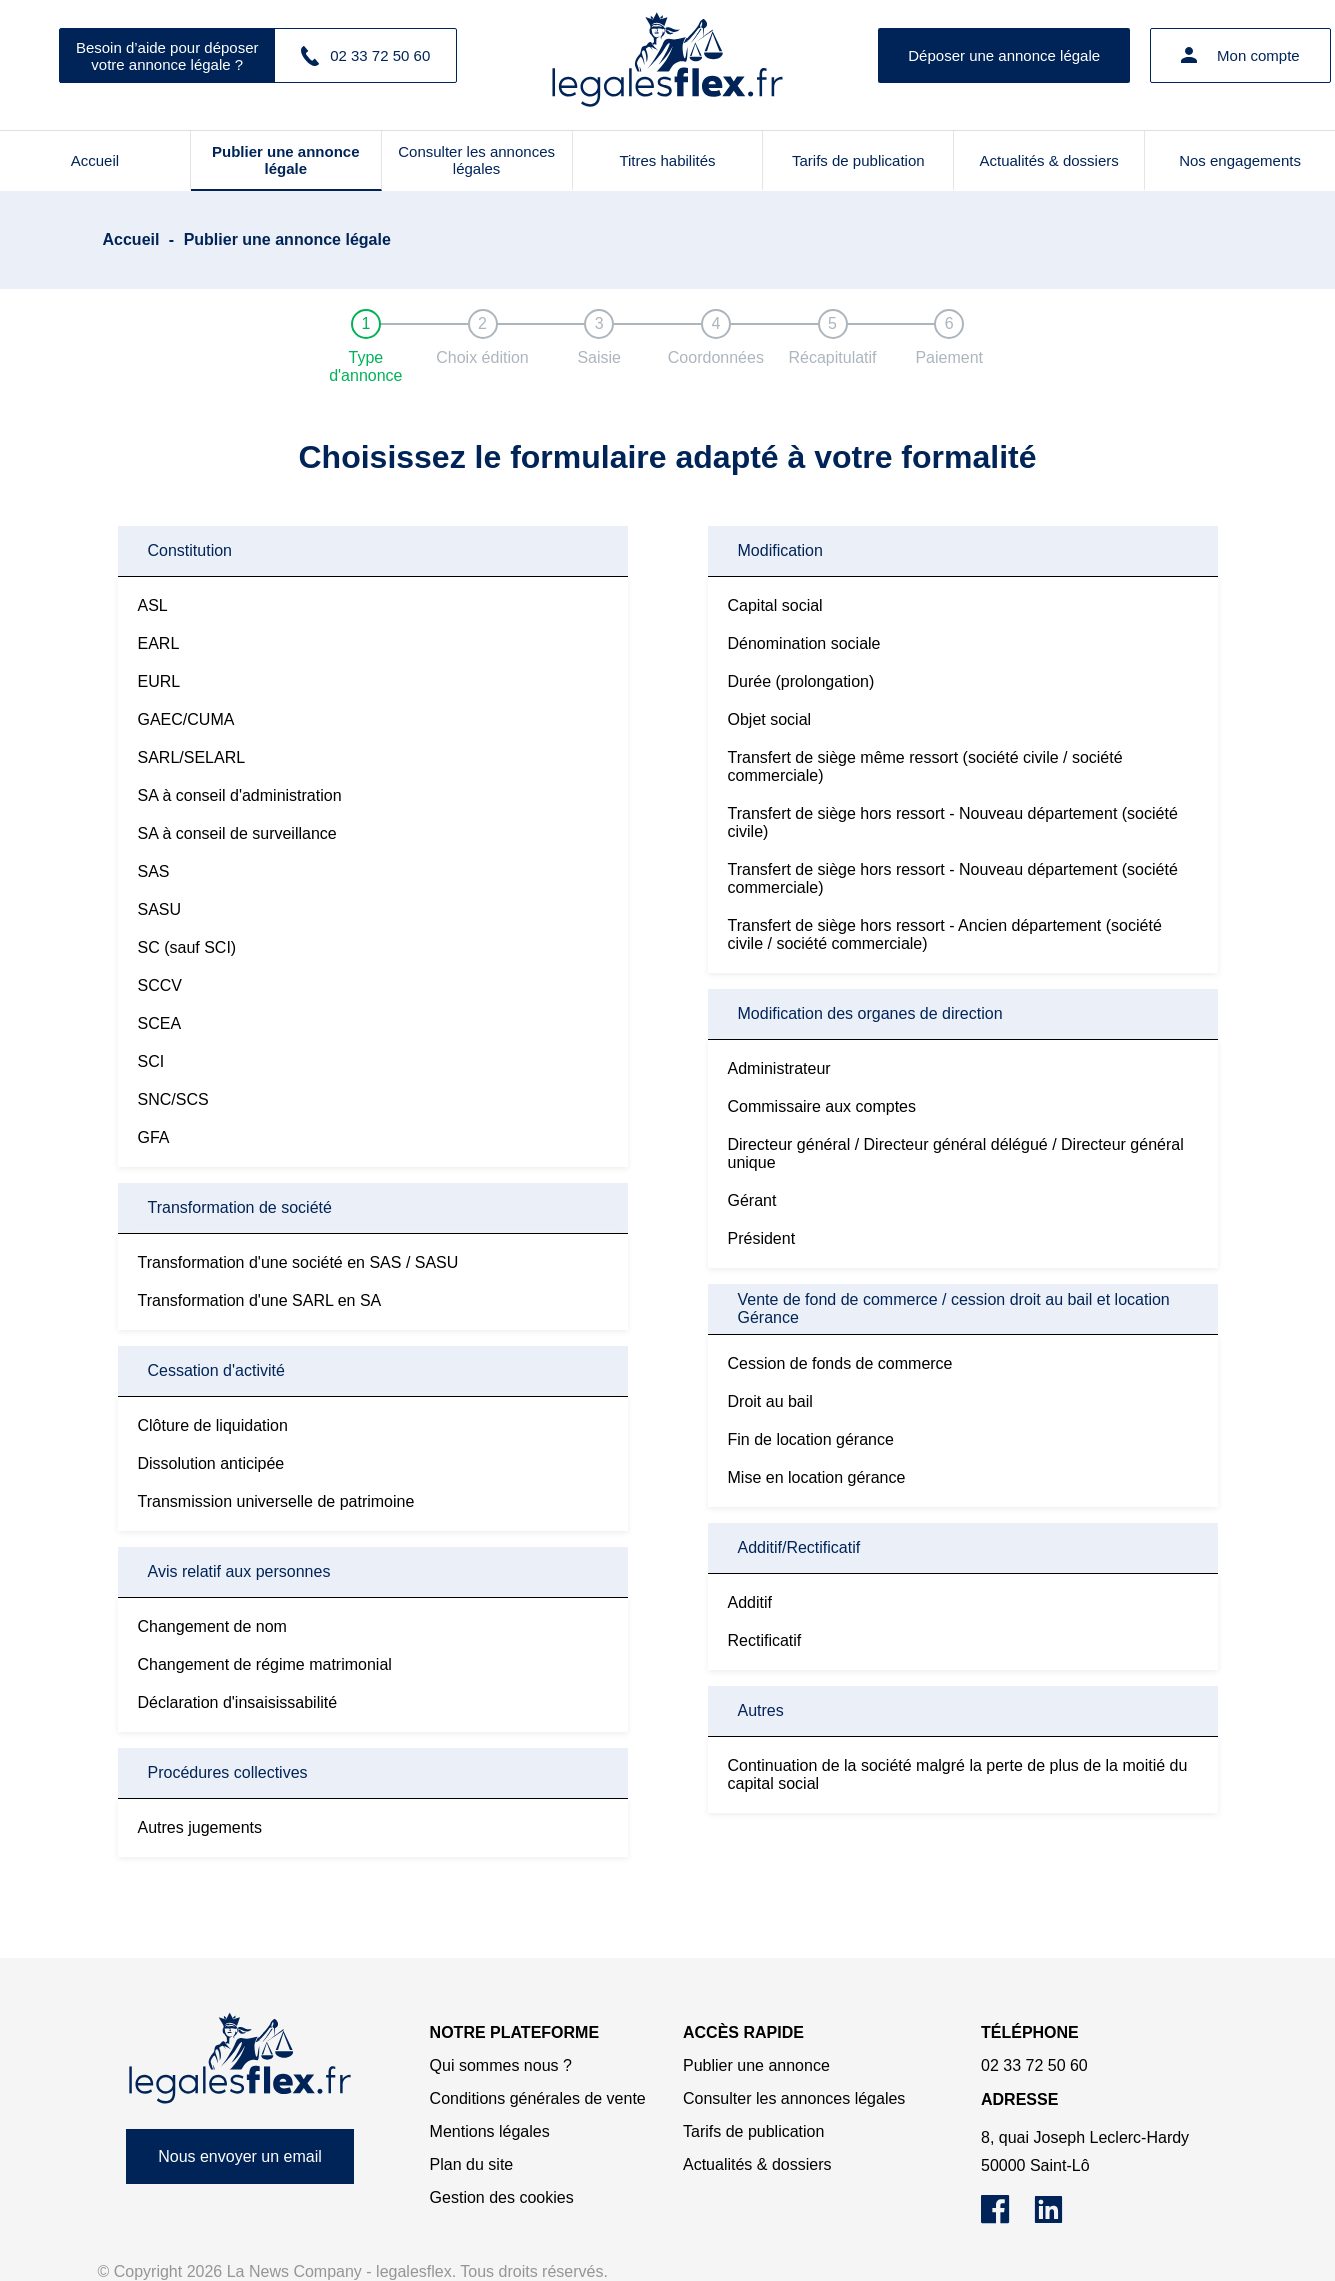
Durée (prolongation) (801, 681)
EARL (159, 643)
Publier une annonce (756, 2065)
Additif (750, 1602)
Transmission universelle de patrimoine (276, 1501)
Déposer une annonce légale (1004, 55)
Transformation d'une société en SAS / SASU (298, 1262)
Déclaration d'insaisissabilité (238, 1702)
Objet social (770, 719)
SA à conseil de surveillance (237, 833)
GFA (154, 1137)
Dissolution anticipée (211, 1463)
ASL (153, 605)
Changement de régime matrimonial (265, 1664)
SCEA (160, 1023)
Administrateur (779, 1068)
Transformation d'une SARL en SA (260, 1300)
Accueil (95, 160)
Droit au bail (770, 1401)
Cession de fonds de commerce (840, 1363)
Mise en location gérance (817, 1477)
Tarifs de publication (858, 160)
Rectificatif (765, 1640)
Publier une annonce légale (286, 160)
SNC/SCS (173, 1099)
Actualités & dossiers (1049, 160)
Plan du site (472, 2164)
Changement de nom (212, 1626)
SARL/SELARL (192, 757)
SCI (151, 1061)
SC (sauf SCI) (187, 947)
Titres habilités (667, 160)
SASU (160, 909)
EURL (159, 681)
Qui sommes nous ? (501, 2065)
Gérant (752, 1200)
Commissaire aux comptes (822, 1106)
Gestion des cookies (502, 2197)
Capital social (775, 605)
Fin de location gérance (811, 1439)
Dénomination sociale (804, 643)
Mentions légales (490, 2131)
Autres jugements (200, 1827)
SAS (154, 871)
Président (762, 1238)
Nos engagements (1240, 160)
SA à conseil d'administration (240, 795)
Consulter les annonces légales (476, 160)
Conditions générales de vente (538, 2098)
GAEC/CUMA (186, 719)
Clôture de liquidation (213, 1425)
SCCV (160, 985)
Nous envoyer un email (240, 2156)
